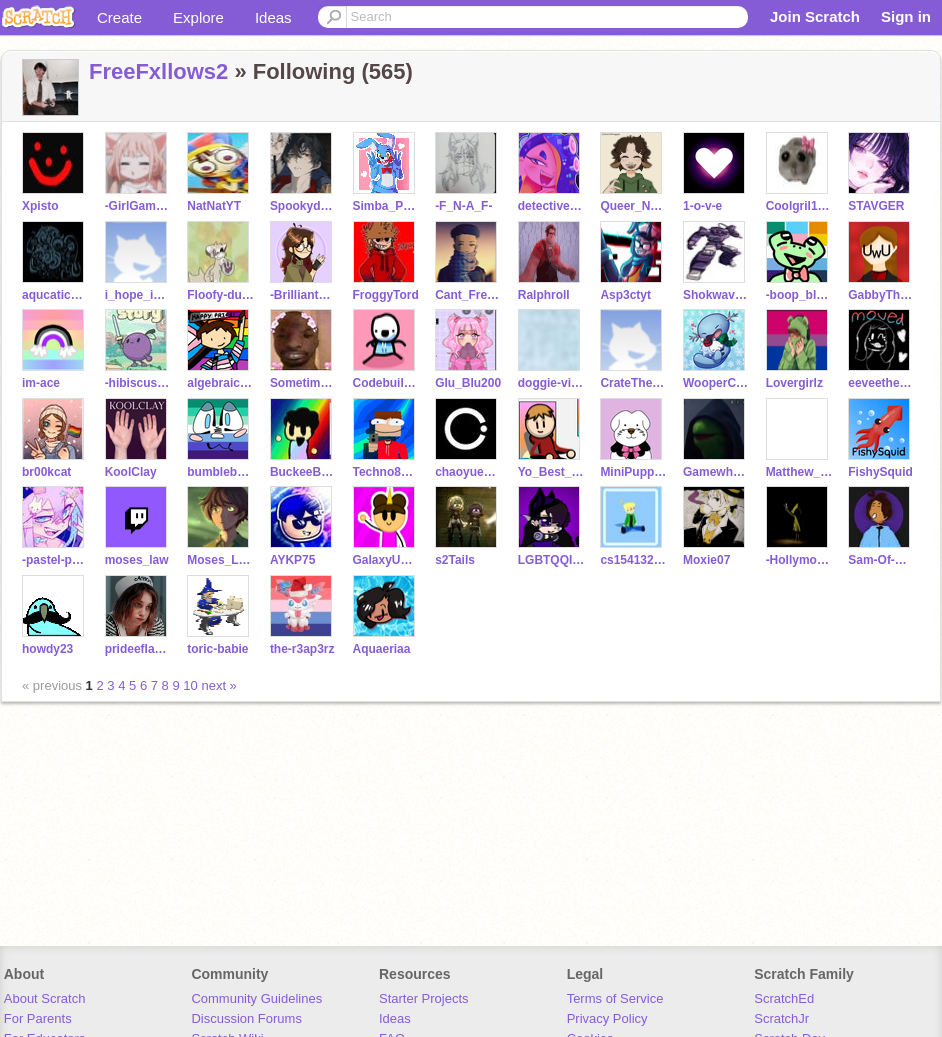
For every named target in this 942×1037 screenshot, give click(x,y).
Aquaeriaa (382, 649)
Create (119, 17)
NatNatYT (214, 206)
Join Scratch (815, 16)
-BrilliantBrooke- (303, 295)
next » (218, 685)
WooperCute (716, 383)
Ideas (273, 17)
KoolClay (131, 472)
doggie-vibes (551, 383)
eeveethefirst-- (881, 383)
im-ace (41, 383)
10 (190, 685)
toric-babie (217, 649)
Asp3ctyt (625, 295)
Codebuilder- (386, 383)
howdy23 (47, 649)
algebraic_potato (220, 383)
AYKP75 (293, 560)
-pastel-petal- (55, 560)
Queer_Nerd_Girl (633, 206)
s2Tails (455, 560)
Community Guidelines (256, 998)
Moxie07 (706, 560)
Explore (198, 17)
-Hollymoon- (799, 560)
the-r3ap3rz (302, 649)
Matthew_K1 (799, 472)
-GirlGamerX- (138, 206)
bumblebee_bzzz (220, 472)
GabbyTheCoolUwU (881, 295)
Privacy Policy (607, 1018)
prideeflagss (138, 649)
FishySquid (880, 472)
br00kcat (46, 472)
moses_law (137, 560)
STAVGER (876, 206)
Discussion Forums (246, 1018)
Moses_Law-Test (220, 560)
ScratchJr (781, 1018)
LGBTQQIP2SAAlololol (551, 560)
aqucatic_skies (55, 295)
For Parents (38, 1018)
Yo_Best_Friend (551, 472)
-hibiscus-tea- (138, 383)
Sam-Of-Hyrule (881, 560)
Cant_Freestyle (468, 295)
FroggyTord (386, 295)
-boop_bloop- (799, 295)
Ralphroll (544, 295)
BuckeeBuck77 (303, 472)
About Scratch (45, 998)
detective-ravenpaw (551, 206)
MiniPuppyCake (633, 472)
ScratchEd (784, 998)
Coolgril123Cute (799, 206)
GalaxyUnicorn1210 (386, 560)
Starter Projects (424, 998)
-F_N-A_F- (463, 206)
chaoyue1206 (468, 472)
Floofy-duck (220, 295)
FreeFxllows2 (158, 71)
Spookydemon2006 (303, 206)
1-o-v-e (702, 206)
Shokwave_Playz (716, 295)
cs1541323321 (633, 560)
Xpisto (40, 206)
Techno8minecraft (386, 472)
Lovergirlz (794, 383)
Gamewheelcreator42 (716, 472)
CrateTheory (633, 383)
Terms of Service (615, 998)
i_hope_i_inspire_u (138, 295)
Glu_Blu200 (468, 383)
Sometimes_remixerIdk (303, 383)
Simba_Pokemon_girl (386, 206)
